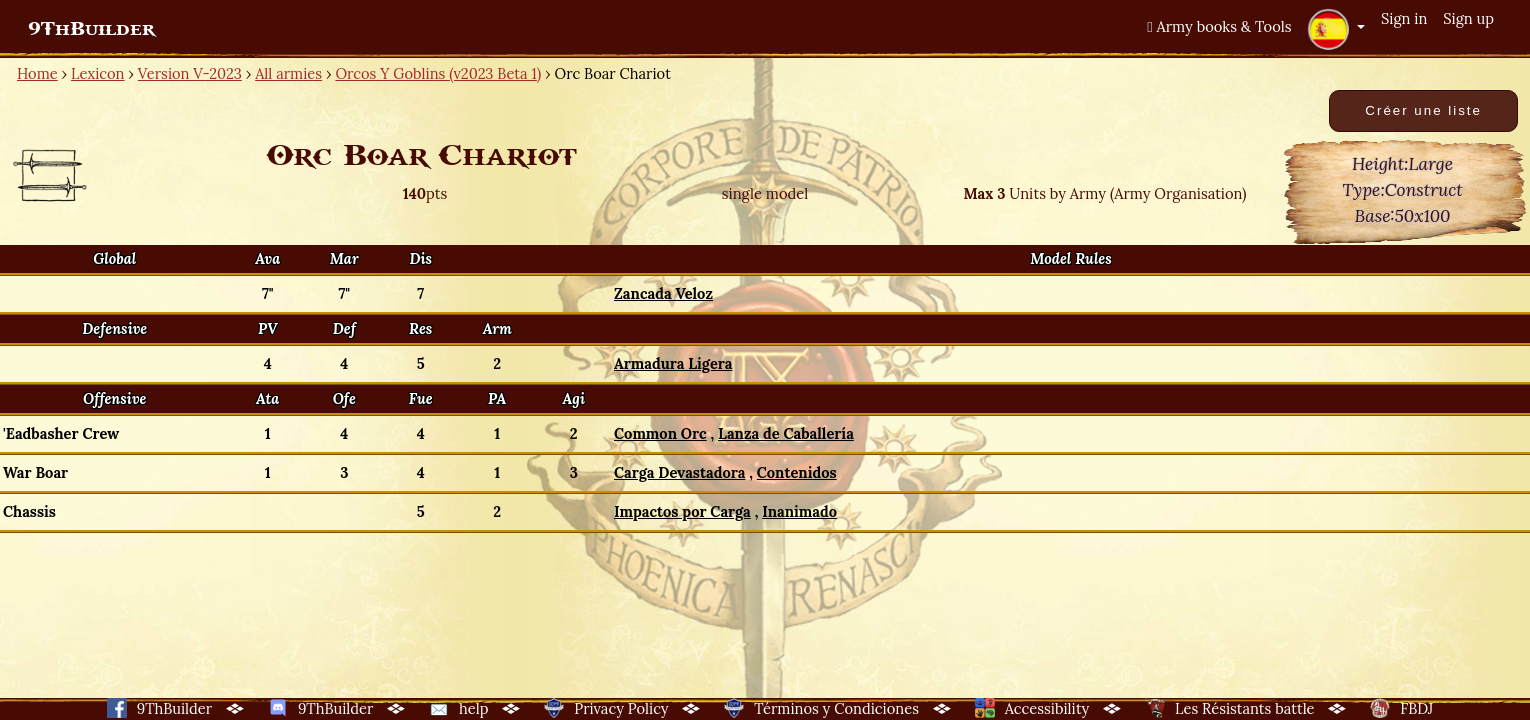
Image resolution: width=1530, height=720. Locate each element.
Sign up (1468, 18)
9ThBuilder (91, 29)
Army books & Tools (1219, 26)
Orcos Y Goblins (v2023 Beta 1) (438, 73)
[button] (1336, 29)
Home (37, 73)
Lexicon (97, 73)
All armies (288, 73)
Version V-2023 (190, 73)
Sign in (1404, 18)
